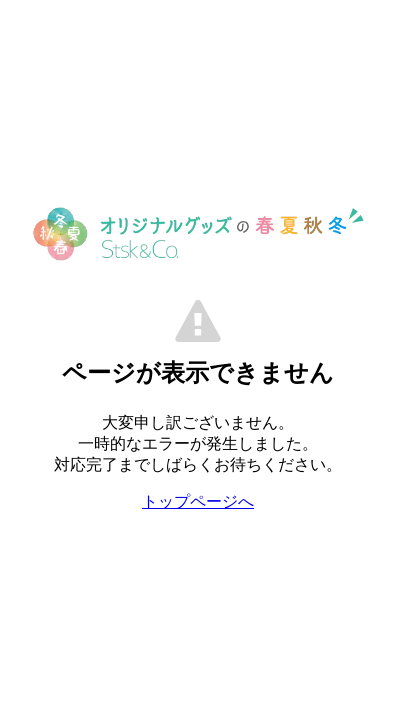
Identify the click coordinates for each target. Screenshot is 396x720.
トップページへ (198, 501)
